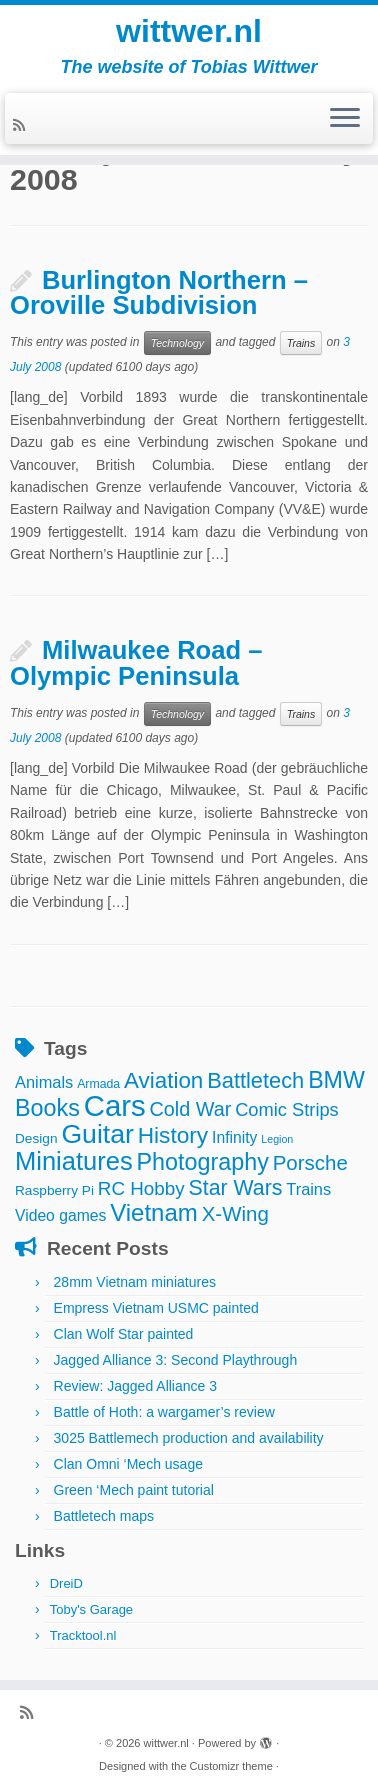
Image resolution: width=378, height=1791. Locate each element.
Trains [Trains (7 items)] (308, 1189)
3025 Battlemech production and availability (189, 1438)
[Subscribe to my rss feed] (22, 125)
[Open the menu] (345, 119)
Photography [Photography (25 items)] (203, 1162)
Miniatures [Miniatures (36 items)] (74, 1161)
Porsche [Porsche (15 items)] (310, 1162)
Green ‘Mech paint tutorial (134, 1490)
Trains (301, 343)
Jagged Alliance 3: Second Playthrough (176, 1360)
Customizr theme (231, 1766)
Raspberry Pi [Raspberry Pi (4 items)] (54, 1190)
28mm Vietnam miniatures (135, 1282)
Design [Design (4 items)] (36, 1138)
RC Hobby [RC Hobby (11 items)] (141, 1188)
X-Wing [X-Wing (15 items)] (235, 1213)
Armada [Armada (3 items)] (98, 1084)
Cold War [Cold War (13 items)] (191, 1109)
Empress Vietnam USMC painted (156, 1308)
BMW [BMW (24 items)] (336, 1080)
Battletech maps (104, 1516)
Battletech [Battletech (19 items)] (255, 1080)
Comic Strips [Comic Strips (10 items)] (287, 1109)
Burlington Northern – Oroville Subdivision (159, 293)
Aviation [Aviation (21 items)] (163, 1080)
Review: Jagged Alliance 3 (135, 1386)
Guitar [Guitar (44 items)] (97, 1134)
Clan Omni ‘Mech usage (128, 1464)
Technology (177, 343)
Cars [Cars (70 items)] (115, 1105)
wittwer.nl (189, 31)
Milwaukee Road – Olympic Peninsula (136, 663)
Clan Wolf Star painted (124, 1334)
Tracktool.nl (83, 1635)
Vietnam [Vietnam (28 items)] (154, 1212)
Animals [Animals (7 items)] (44, 1082)
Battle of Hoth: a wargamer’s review (164, 1412)
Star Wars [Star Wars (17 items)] (236, 1188)
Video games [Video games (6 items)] (60, 1215)
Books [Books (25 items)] (47, 1108)
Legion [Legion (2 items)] (277, 1139)
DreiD (66, 1583)
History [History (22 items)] (173, 1135)
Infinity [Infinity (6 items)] (234, 1137)
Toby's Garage (91, 1609)
